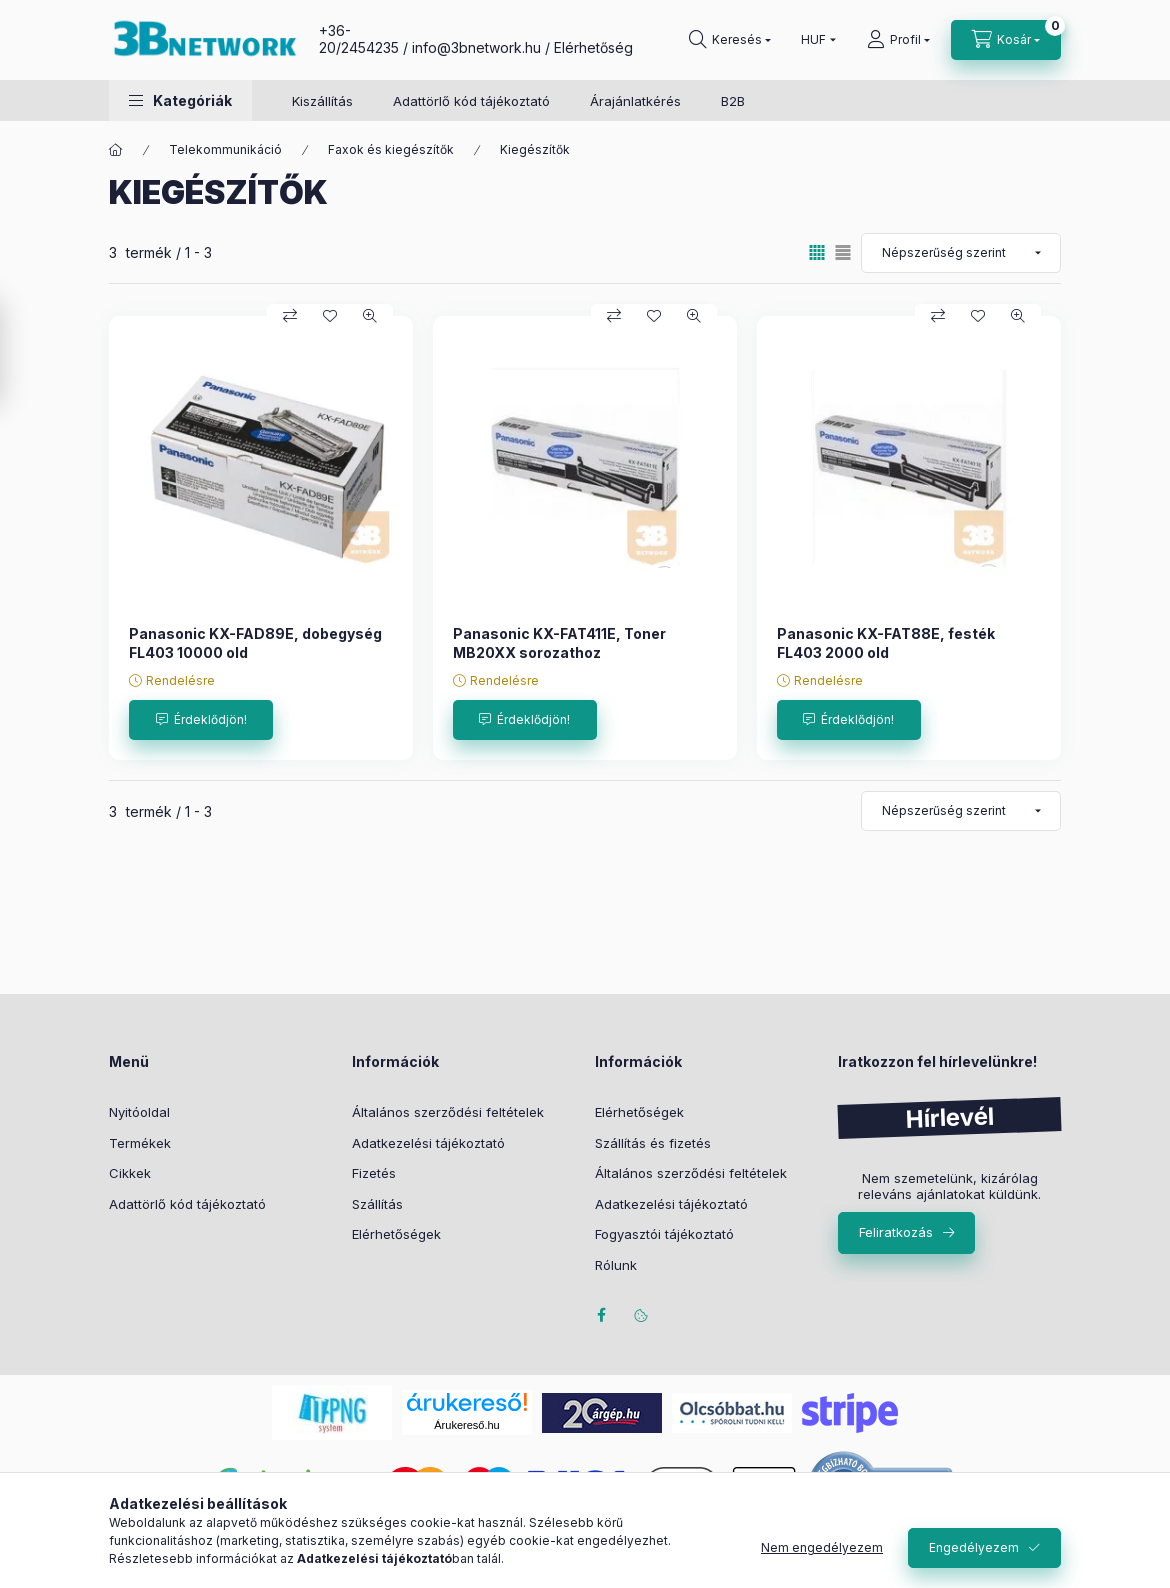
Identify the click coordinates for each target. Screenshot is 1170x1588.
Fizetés (374, 1173)
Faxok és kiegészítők (391, 149)
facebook (601, 1315)
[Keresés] (730, 40)
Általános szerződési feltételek (448, 1112)
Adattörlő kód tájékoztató (471, 101)
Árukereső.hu (466, 1425)
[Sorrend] (961, 253)
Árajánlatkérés (635, 101)
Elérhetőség (593, 47)
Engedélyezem (974, 1547)
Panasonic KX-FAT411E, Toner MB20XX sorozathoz (559, 642)
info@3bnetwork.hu (476, 47)
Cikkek (130, 1173)
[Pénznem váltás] (814, 40)
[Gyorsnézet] (370, 316)
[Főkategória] (116, 150)
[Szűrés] (20, 353)
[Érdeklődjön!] (201, 720)
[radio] (843, 252)
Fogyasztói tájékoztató (664, 1234)
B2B (733, 101)
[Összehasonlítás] (290, 316)
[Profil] (898, 40)
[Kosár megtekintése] (1006, 40)
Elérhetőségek (396, 1234)
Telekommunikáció (225, 149)
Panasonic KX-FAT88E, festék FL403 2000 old (886, 642)
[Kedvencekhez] (330, 316)
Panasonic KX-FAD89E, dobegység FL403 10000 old (255, 642)
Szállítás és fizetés (653, 1143)
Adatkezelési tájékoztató (428, 1143)
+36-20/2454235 (359, 39)
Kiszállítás (322, 101)
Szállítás (377, 1204)
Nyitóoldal (139, 1112)
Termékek (140, 1143)
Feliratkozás (896, 1232)
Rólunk (616, 1265)
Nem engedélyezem (822, 1547)
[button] (180, 100)
